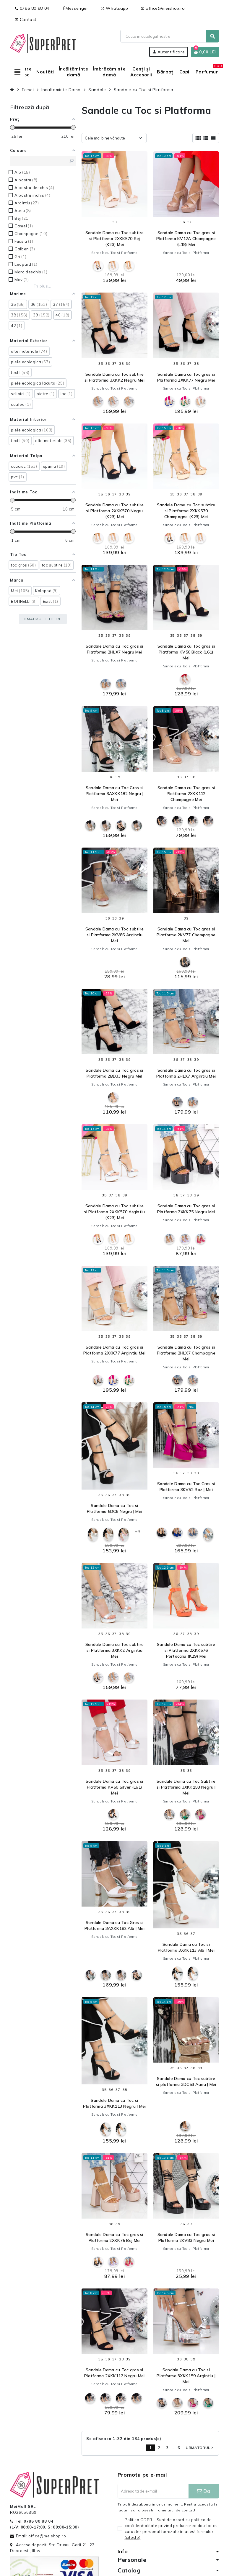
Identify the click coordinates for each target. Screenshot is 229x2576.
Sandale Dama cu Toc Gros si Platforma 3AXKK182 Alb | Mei (114, 1925)
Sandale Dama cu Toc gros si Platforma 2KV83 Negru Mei (186, 2237)
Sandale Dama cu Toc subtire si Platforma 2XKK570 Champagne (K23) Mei (186, 510)
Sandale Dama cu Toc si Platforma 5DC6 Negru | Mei (114, 1508)
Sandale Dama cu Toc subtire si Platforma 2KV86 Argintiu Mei (114, 934)
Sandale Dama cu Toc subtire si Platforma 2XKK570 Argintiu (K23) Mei (114, 1211)
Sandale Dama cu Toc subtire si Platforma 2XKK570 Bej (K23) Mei (114, 238)
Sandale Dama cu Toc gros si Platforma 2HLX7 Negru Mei (114, 649)
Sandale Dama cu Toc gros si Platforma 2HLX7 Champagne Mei (186, 1353)
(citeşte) (133, 2537)
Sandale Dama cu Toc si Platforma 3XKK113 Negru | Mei (114, 2103)
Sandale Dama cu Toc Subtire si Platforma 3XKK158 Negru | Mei (186, 1787)
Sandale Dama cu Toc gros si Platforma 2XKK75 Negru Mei (186, 1208)
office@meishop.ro (163, 8)
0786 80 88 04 (31, 8)
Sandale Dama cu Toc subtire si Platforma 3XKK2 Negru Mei (114, 377)
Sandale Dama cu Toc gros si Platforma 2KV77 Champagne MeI (186, 934)
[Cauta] (169, 36)
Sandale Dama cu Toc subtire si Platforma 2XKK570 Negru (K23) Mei (114, 510)
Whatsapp (114, 8)
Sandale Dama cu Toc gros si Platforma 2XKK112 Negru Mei (114, 2372)
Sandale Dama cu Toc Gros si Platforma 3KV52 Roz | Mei (186, 1486)
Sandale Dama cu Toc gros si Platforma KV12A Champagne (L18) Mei (186, 238)
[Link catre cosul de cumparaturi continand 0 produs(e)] (205, 52)
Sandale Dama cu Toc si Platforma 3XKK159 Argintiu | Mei (186, 2375)
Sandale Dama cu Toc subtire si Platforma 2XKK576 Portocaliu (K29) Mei (186, 1650)
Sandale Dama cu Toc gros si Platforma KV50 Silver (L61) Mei (114, 1787)
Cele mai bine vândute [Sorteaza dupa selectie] (105, 138)
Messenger (75, 8)
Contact (25, 19)
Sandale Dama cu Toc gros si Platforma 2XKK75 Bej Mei (114, 2237)
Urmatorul (200, 2447)
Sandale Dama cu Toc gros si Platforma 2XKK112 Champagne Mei (186, 793)
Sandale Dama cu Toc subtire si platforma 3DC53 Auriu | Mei (186, 2081)
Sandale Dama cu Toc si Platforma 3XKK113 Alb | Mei (186, 1947)
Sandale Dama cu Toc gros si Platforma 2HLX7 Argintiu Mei (186, 1073)
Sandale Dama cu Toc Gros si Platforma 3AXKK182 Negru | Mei (115, 793)
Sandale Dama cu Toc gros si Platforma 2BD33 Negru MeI (114, 1073)
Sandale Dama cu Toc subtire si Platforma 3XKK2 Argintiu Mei (114, 1650)
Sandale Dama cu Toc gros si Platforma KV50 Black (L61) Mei (186, 652)
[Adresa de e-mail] (153, 2491)
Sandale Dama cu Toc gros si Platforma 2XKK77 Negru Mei (186, 377)
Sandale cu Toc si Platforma (114, 253)
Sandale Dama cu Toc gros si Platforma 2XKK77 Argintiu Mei (114, 1350)
